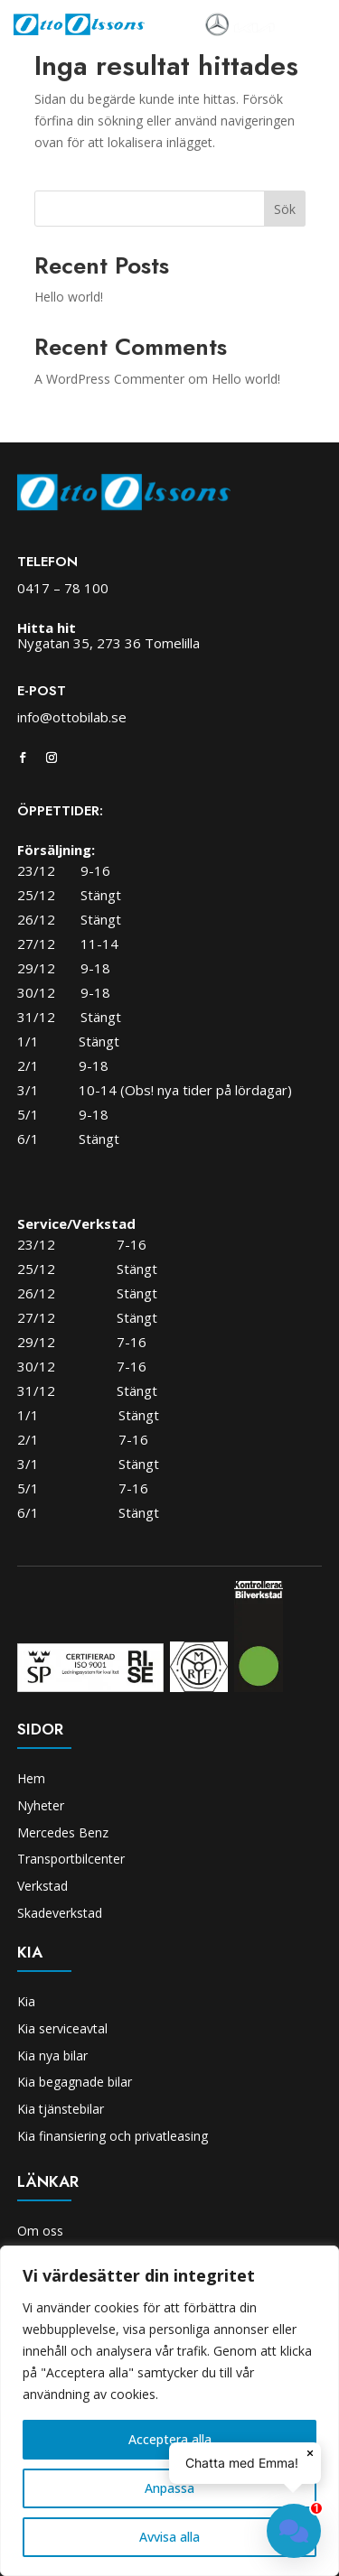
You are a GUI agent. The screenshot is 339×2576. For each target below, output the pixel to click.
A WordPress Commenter (109, 378)
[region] (169, 2411)
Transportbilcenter (71, 1858)
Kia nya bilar (52, 2055)
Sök (285, 209)
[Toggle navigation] (300, 25)
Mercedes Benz (62, 1832)
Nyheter (40, 1805)
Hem (31, 1778)
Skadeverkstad (59, 1912)
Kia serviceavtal (62, 2028)
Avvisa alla (169, 2536)
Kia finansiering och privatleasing (112, 2135)
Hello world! (68, 296)
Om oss (40, 2230)
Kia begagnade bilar (74, 2081)
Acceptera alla (170, 2439)
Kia (26, 2001)
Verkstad (42, 1885)
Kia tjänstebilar (60, 2108)
